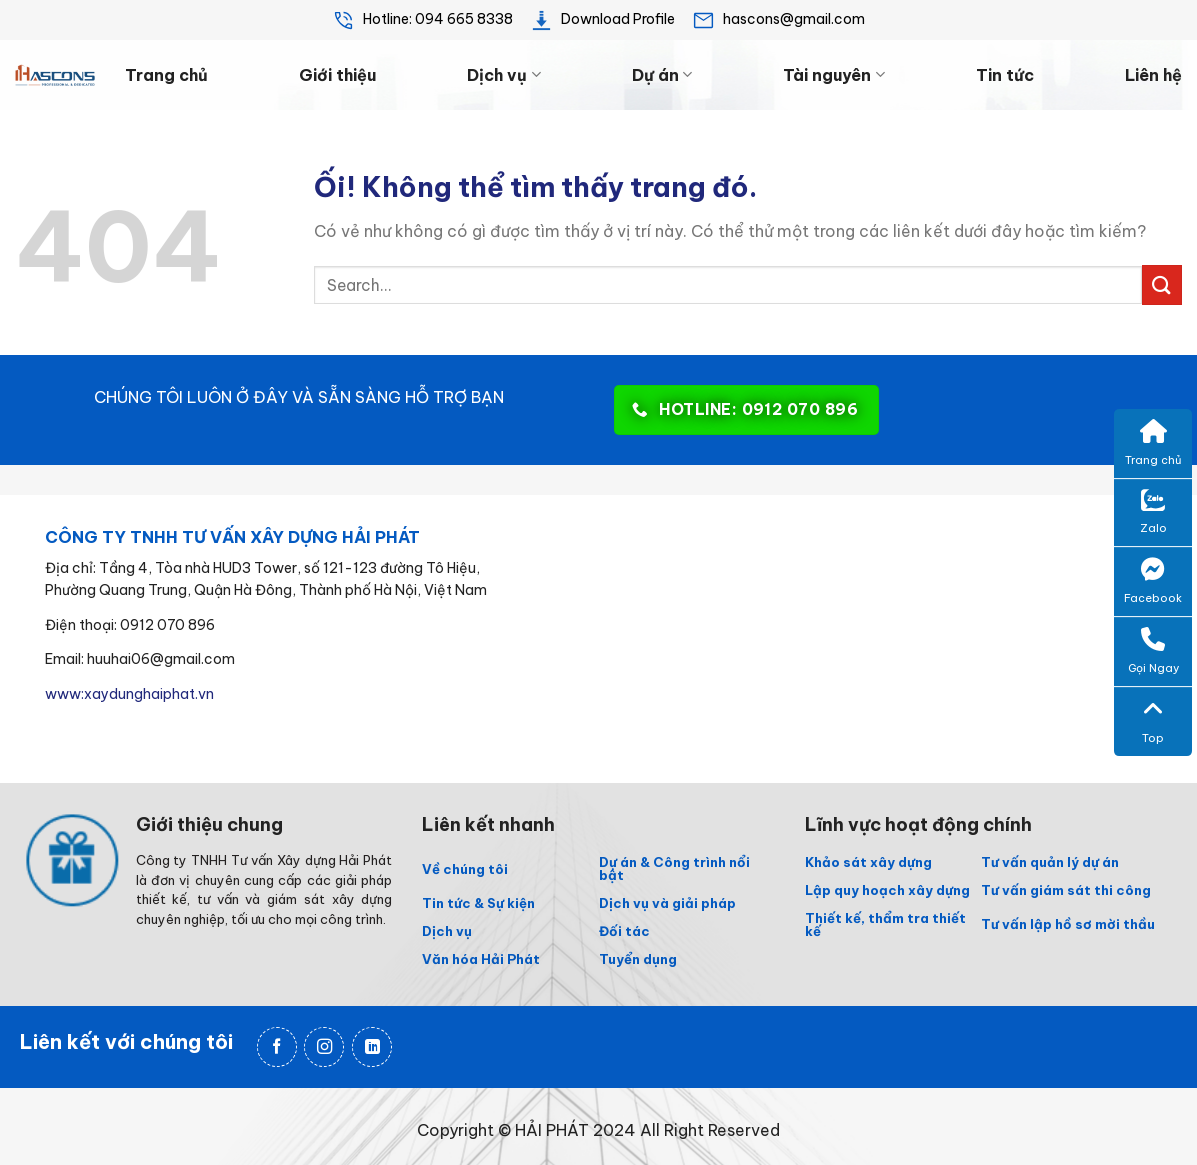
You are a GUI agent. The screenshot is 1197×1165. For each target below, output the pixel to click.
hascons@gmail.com (778, 19)
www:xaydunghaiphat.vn (129, 694)
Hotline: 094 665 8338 (422, 19)
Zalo (1153, 512)
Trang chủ (166, 75)
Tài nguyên (833, 75)
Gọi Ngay (1153, 651)
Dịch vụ (503, 75)
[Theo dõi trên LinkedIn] (372, 1047)
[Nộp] (1162, 284)
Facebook (1153, 581)
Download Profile (602, 19)
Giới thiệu (337, 75)
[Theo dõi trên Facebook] (277, 1047)
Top (1153, 721)
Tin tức (1005, 75)
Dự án (662, 75)
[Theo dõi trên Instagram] (324, 1047)
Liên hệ (1153, 75)
